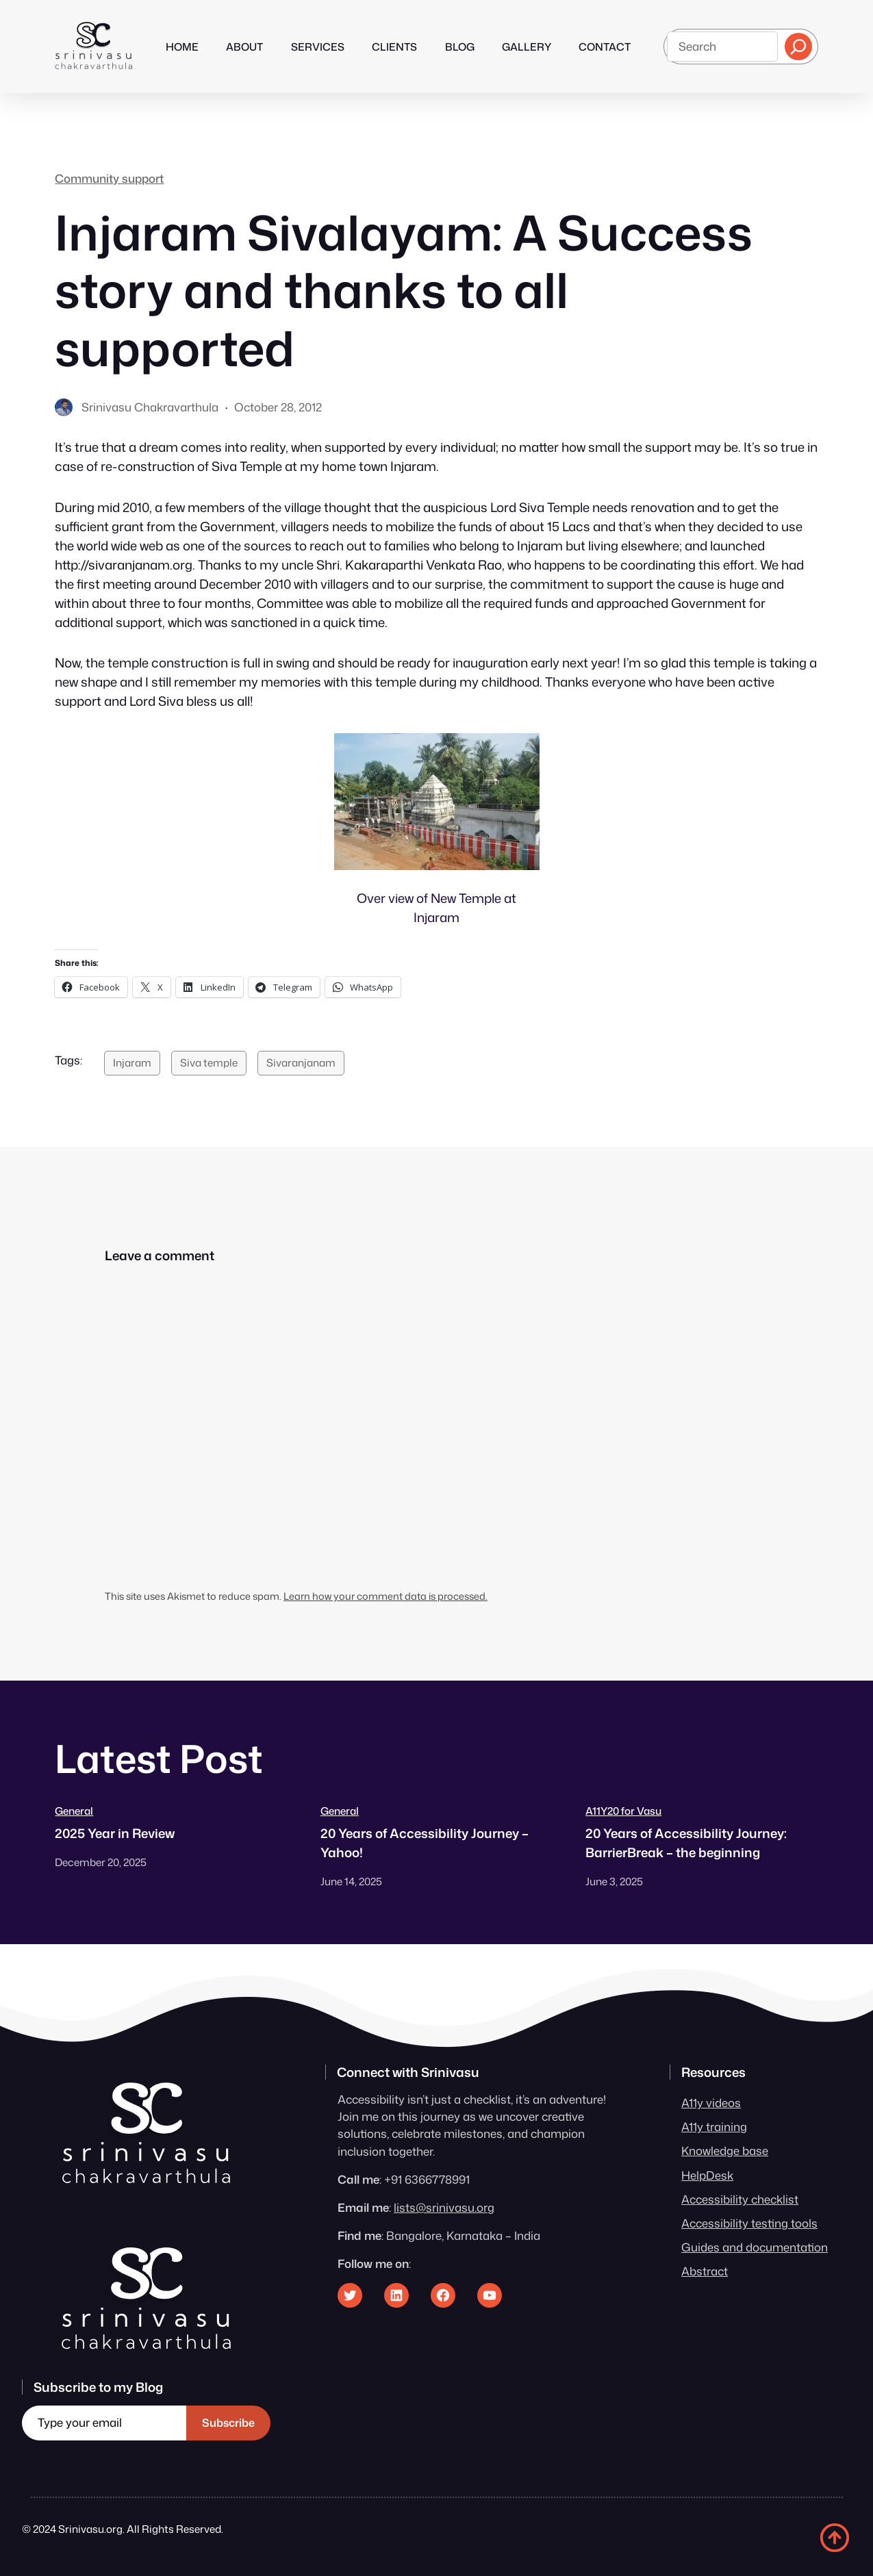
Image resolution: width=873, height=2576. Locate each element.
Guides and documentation (754, 2247)
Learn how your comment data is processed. (385, 1596)
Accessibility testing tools (749, 2223)
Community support (109, 178)
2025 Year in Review (115, 1833)
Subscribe (228, 2422)
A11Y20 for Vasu (623, 1810)
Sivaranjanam (301, 1062)
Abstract (704, 2271)
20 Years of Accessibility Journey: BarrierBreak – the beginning (686, 1842)
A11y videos (711, 2102)
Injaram (132, 1062)
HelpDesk (707, 2175)
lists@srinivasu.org (444, 2207)
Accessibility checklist (739, 2199)
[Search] (798, 46)
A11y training (714, 2126)
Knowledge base (724, 2150)
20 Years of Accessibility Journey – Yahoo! (424, 1842)
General (74, 1810)
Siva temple (209, 1062)
